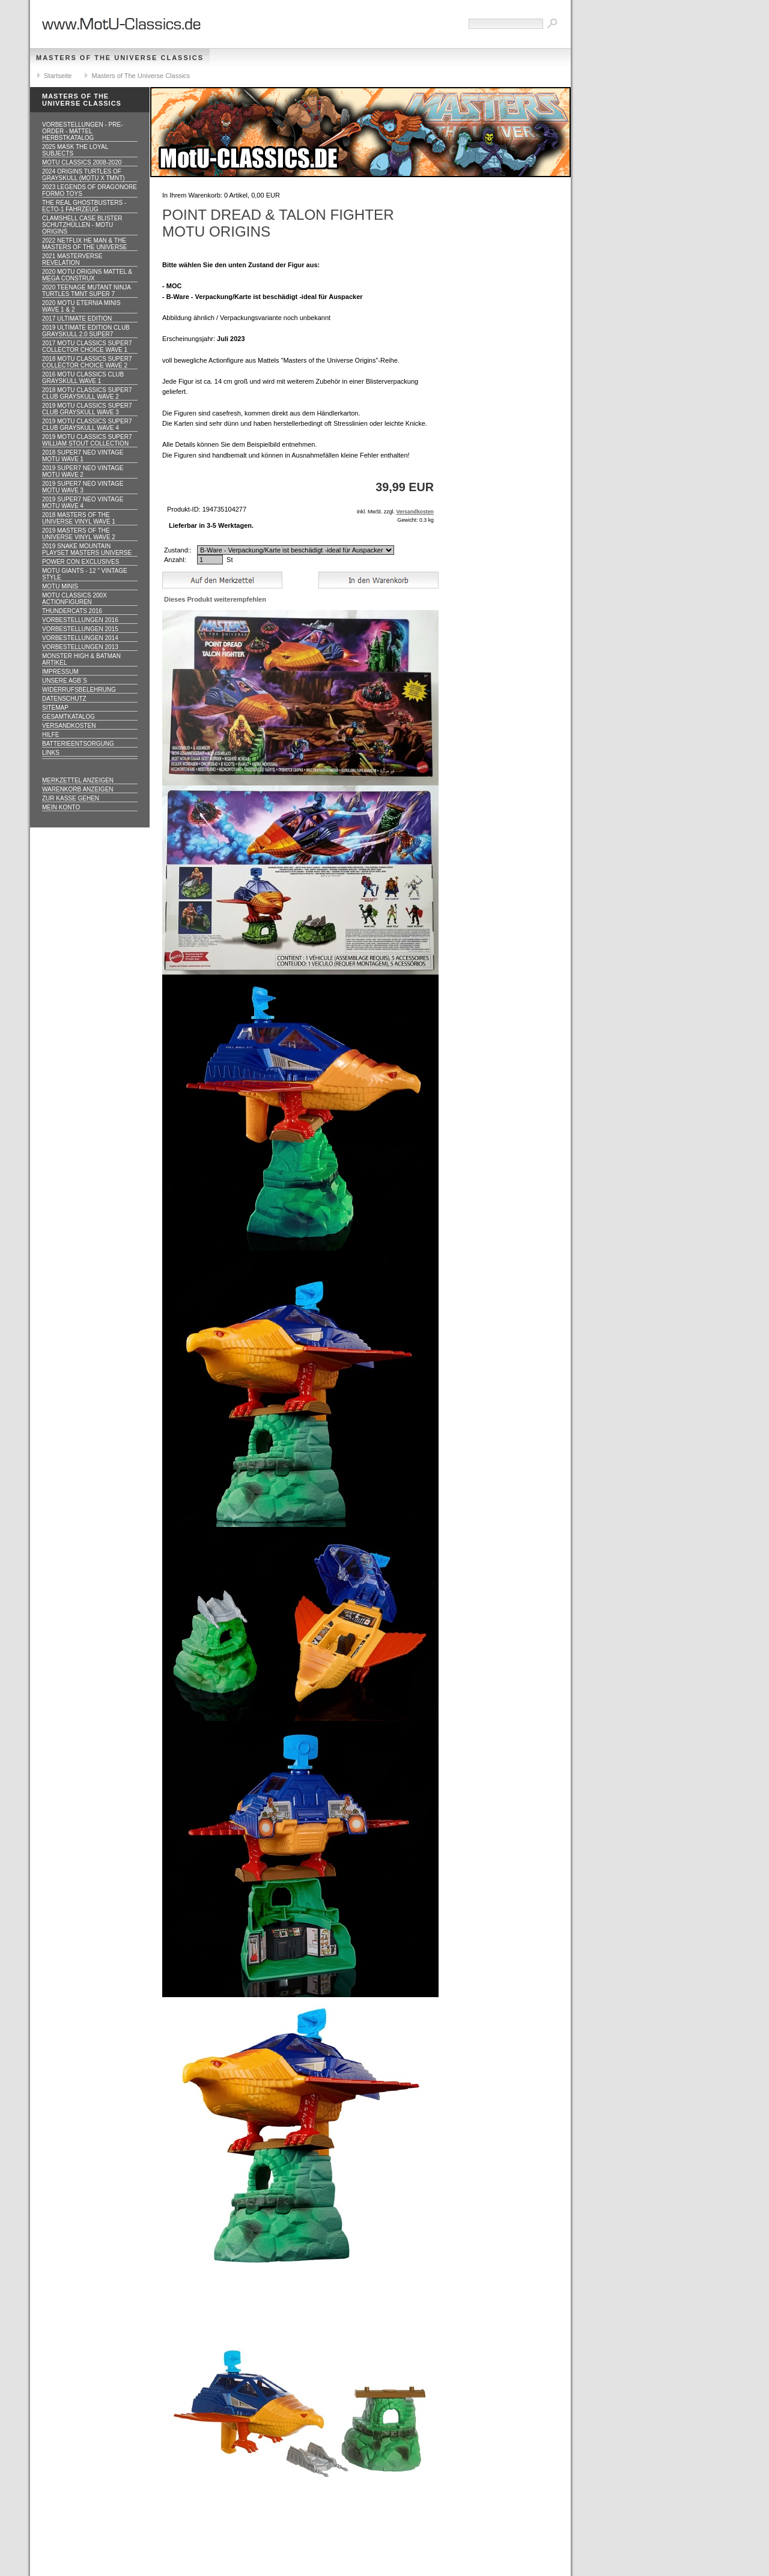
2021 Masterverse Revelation (72, 259)
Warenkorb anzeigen (78, 789)
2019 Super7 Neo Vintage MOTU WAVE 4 (82, 502)
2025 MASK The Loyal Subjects (75, 150)
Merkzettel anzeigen (78, 780)
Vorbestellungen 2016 (80, 620)
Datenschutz (64, 698)
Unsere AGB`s (64, 680)
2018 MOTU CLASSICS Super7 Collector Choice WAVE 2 (87, 362)
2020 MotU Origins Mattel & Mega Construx (87, 275)
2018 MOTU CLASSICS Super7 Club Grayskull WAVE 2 (87, 393)
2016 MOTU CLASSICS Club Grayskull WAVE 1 (83, 377)
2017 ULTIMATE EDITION (77, 318)
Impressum (60, 671)
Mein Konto (61, 807)
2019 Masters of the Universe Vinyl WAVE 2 (78, 533)
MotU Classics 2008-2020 (81, 162)
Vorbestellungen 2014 (80, 638)
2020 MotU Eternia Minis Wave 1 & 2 (81, 306)
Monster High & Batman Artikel (81, 659)
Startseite (57, 75)
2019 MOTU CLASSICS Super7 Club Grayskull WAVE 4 (87, 424)
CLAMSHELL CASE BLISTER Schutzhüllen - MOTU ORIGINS (82, 225)
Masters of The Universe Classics (120, 57)
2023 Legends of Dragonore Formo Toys (89, 190)
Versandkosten (69, 725)
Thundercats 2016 (72, 611)
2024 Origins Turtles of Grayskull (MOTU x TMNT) (83, 174)
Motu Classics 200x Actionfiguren (74, 598)
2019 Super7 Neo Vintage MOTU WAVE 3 (82, 487)
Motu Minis (60, 586)
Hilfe (50, 734)
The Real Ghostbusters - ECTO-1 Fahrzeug (84, 206)
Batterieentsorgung (78, 743)
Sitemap (55, 707)
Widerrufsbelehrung (79, 689)
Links (50, 752)
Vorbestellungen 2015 (80, 629)
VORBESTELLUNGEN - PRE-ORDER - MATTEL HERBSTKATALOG (82, 131)
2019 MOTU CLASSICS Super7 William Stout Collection (87, 440)
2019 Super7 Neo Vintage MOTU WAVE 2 (82, 471)
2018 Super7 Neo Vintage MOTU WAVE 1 (82, 455)
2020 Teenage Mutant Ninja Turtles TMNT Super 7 (86, 290)
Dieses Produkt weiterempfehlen (215, 599)
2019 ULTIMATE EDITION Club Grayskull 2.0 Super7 (86, 330)
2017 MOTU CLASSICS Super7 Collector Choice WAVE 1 (87, 346)
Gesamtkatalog (68, 716)
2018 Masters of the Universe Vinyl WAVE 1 (78, 518)
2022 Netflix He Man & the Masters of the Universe (84, 243)
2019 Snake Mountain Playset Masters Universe (87, 549)
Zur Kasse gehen (70, 798)
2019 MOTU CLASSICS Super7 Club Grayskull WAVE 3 (87, 409)
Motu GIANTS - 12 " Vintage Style (84, 574)
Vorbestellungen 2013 (80, 647)
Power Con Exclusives (80, 561)
